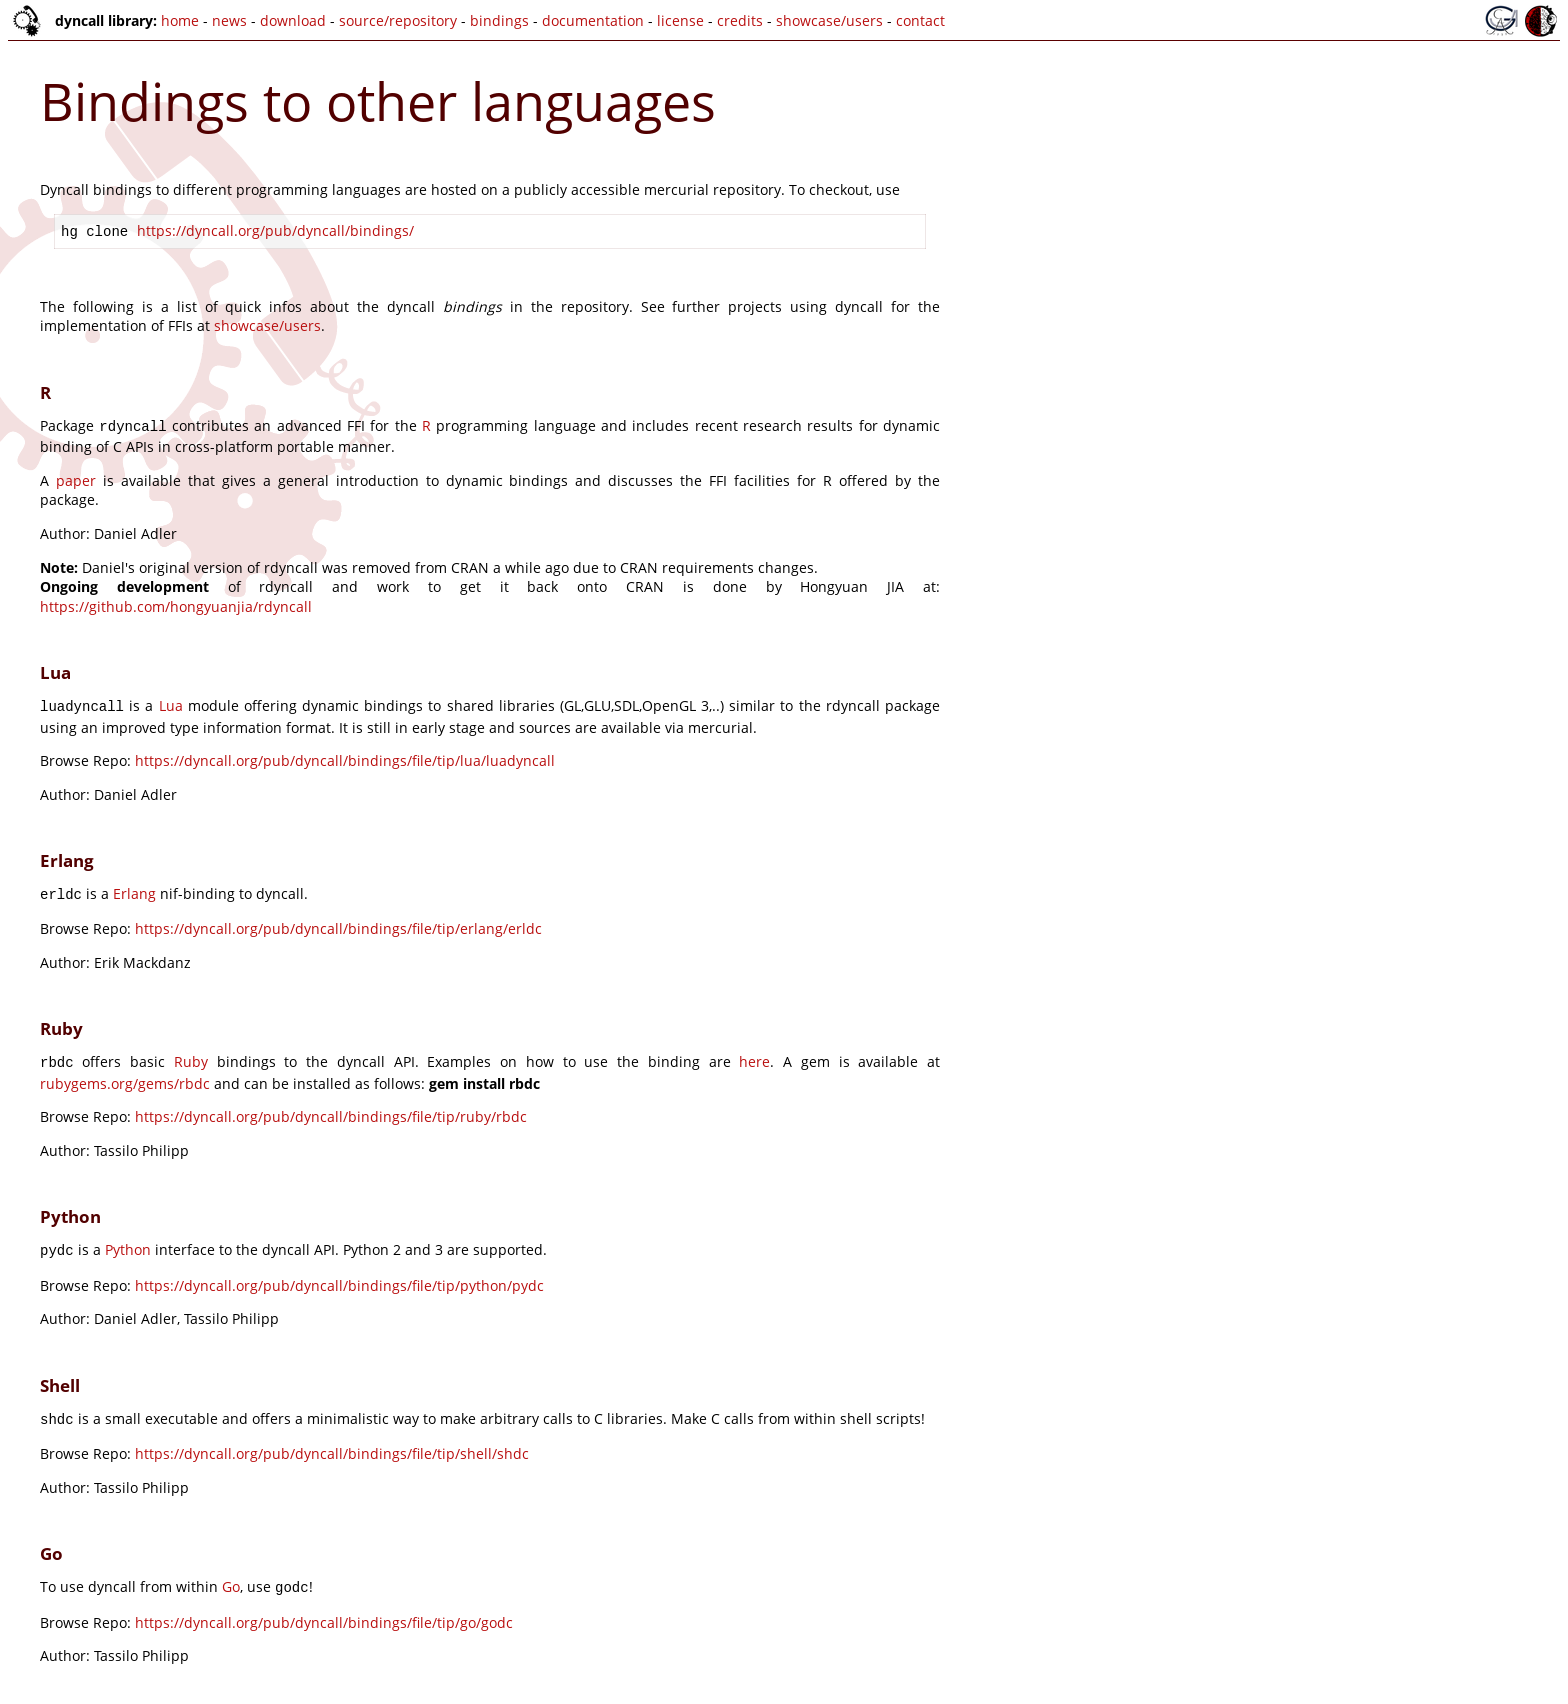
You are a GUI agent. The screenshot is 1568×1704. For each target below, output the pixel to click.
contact (920, 20)
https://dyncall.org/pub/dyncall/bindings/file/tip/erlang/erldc (338, 920)
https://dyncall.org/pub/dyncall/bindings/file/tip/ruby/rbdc (331, 1106)
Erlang (134, 887)
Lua (171, 701)
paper (76, 476)
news (229, 20)
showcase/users (829, 20)
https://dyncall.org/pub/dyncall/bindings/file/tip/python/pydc (339, 1273)
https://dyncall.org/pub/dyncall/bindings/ (275, 230)
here (754, 1053)
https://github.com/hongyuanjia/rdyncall (176, 602)
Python (128, 1239)
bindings (499, 20)
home (180, 20)
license (680, 20)
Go (231, 1572)
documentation (593, 20)
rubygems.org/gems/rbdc (125, 1073)
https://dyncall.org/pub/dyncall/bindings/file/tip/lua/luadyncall (345, 754)
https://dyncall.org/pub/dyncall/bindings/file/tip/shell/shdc (332, 1439)
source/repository (398, 20)
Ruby (191, 1053)
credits (740, 20)
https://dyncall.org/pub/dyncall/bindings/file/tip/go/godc (324, 1606)
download (293, 20)
